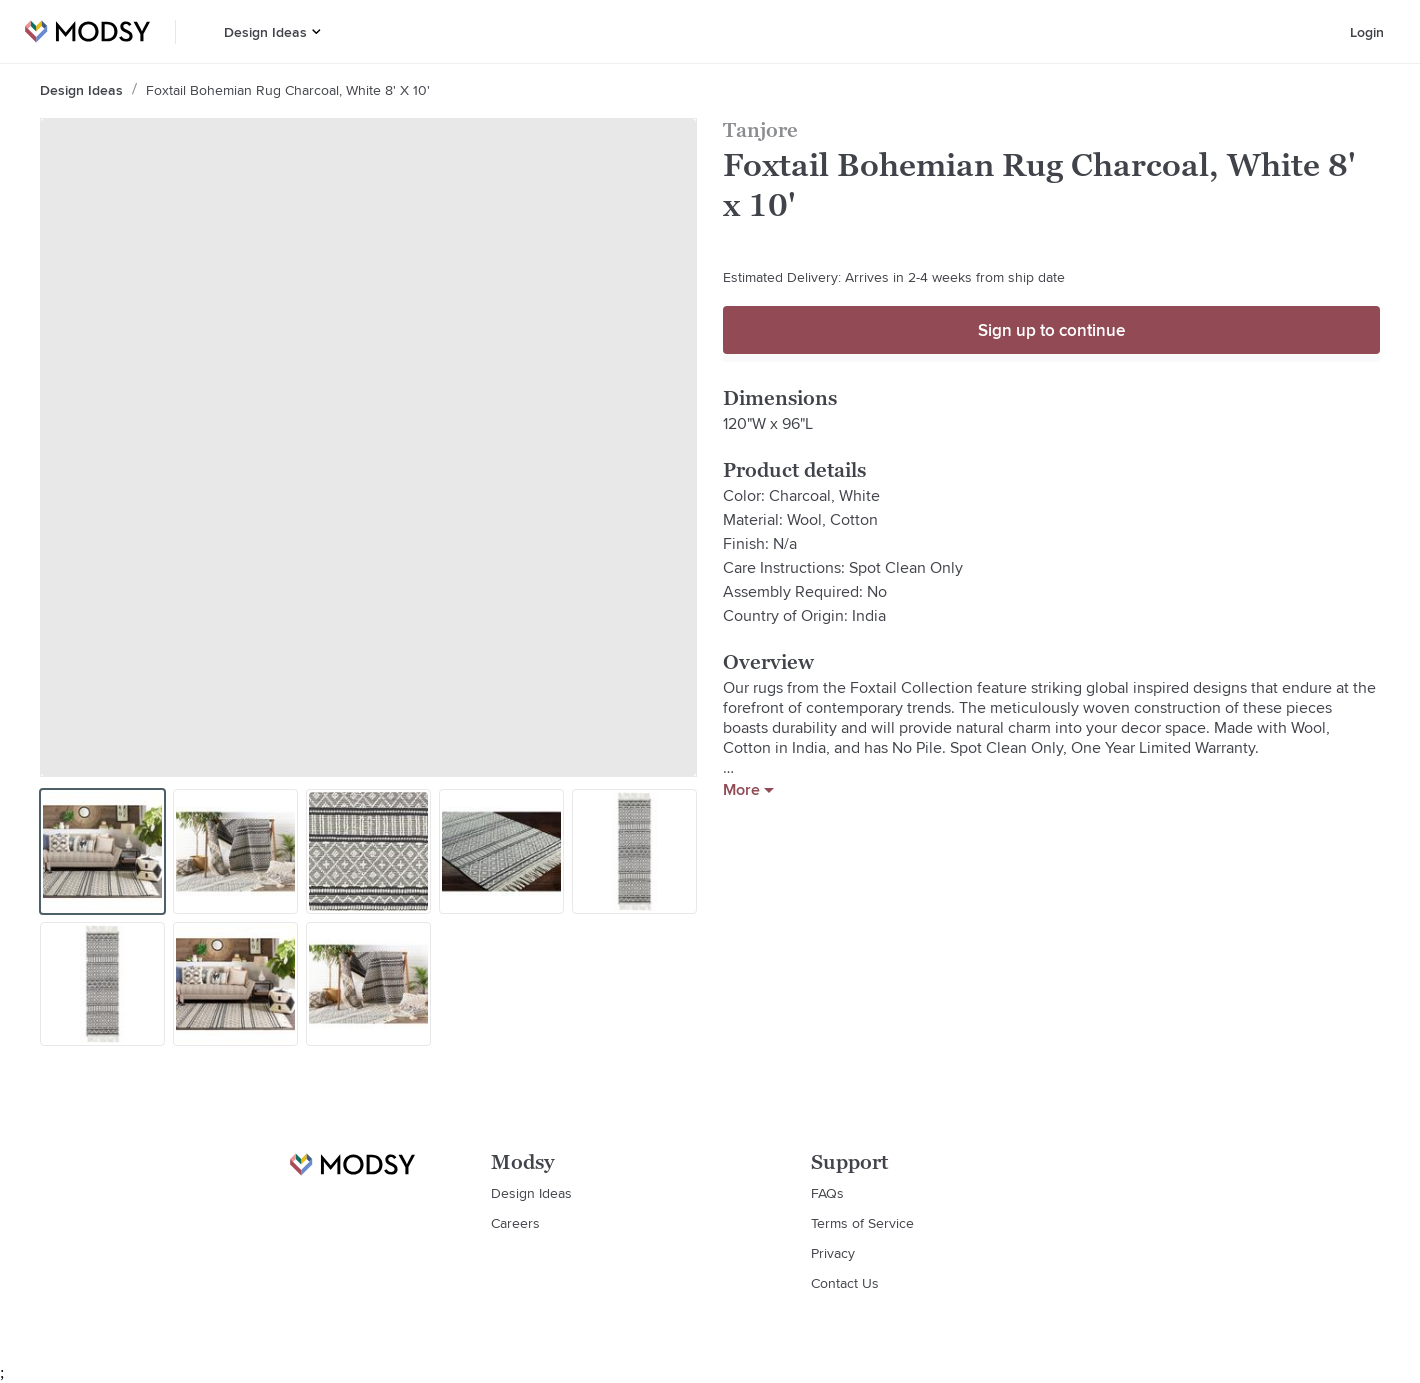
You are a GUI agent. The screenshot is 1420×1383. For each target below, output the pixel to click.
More (748, 790)
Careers (515, 1223)
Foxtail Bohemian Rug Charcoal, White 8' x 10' (288, 90)
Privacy (833, 1253)
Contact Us (845, 1283)
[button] (316, 31)
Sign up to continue (1051, 330)
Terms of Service (862, 1223)
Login (1367, 32)
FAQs (827, 1193)
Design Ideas (265, 32)
